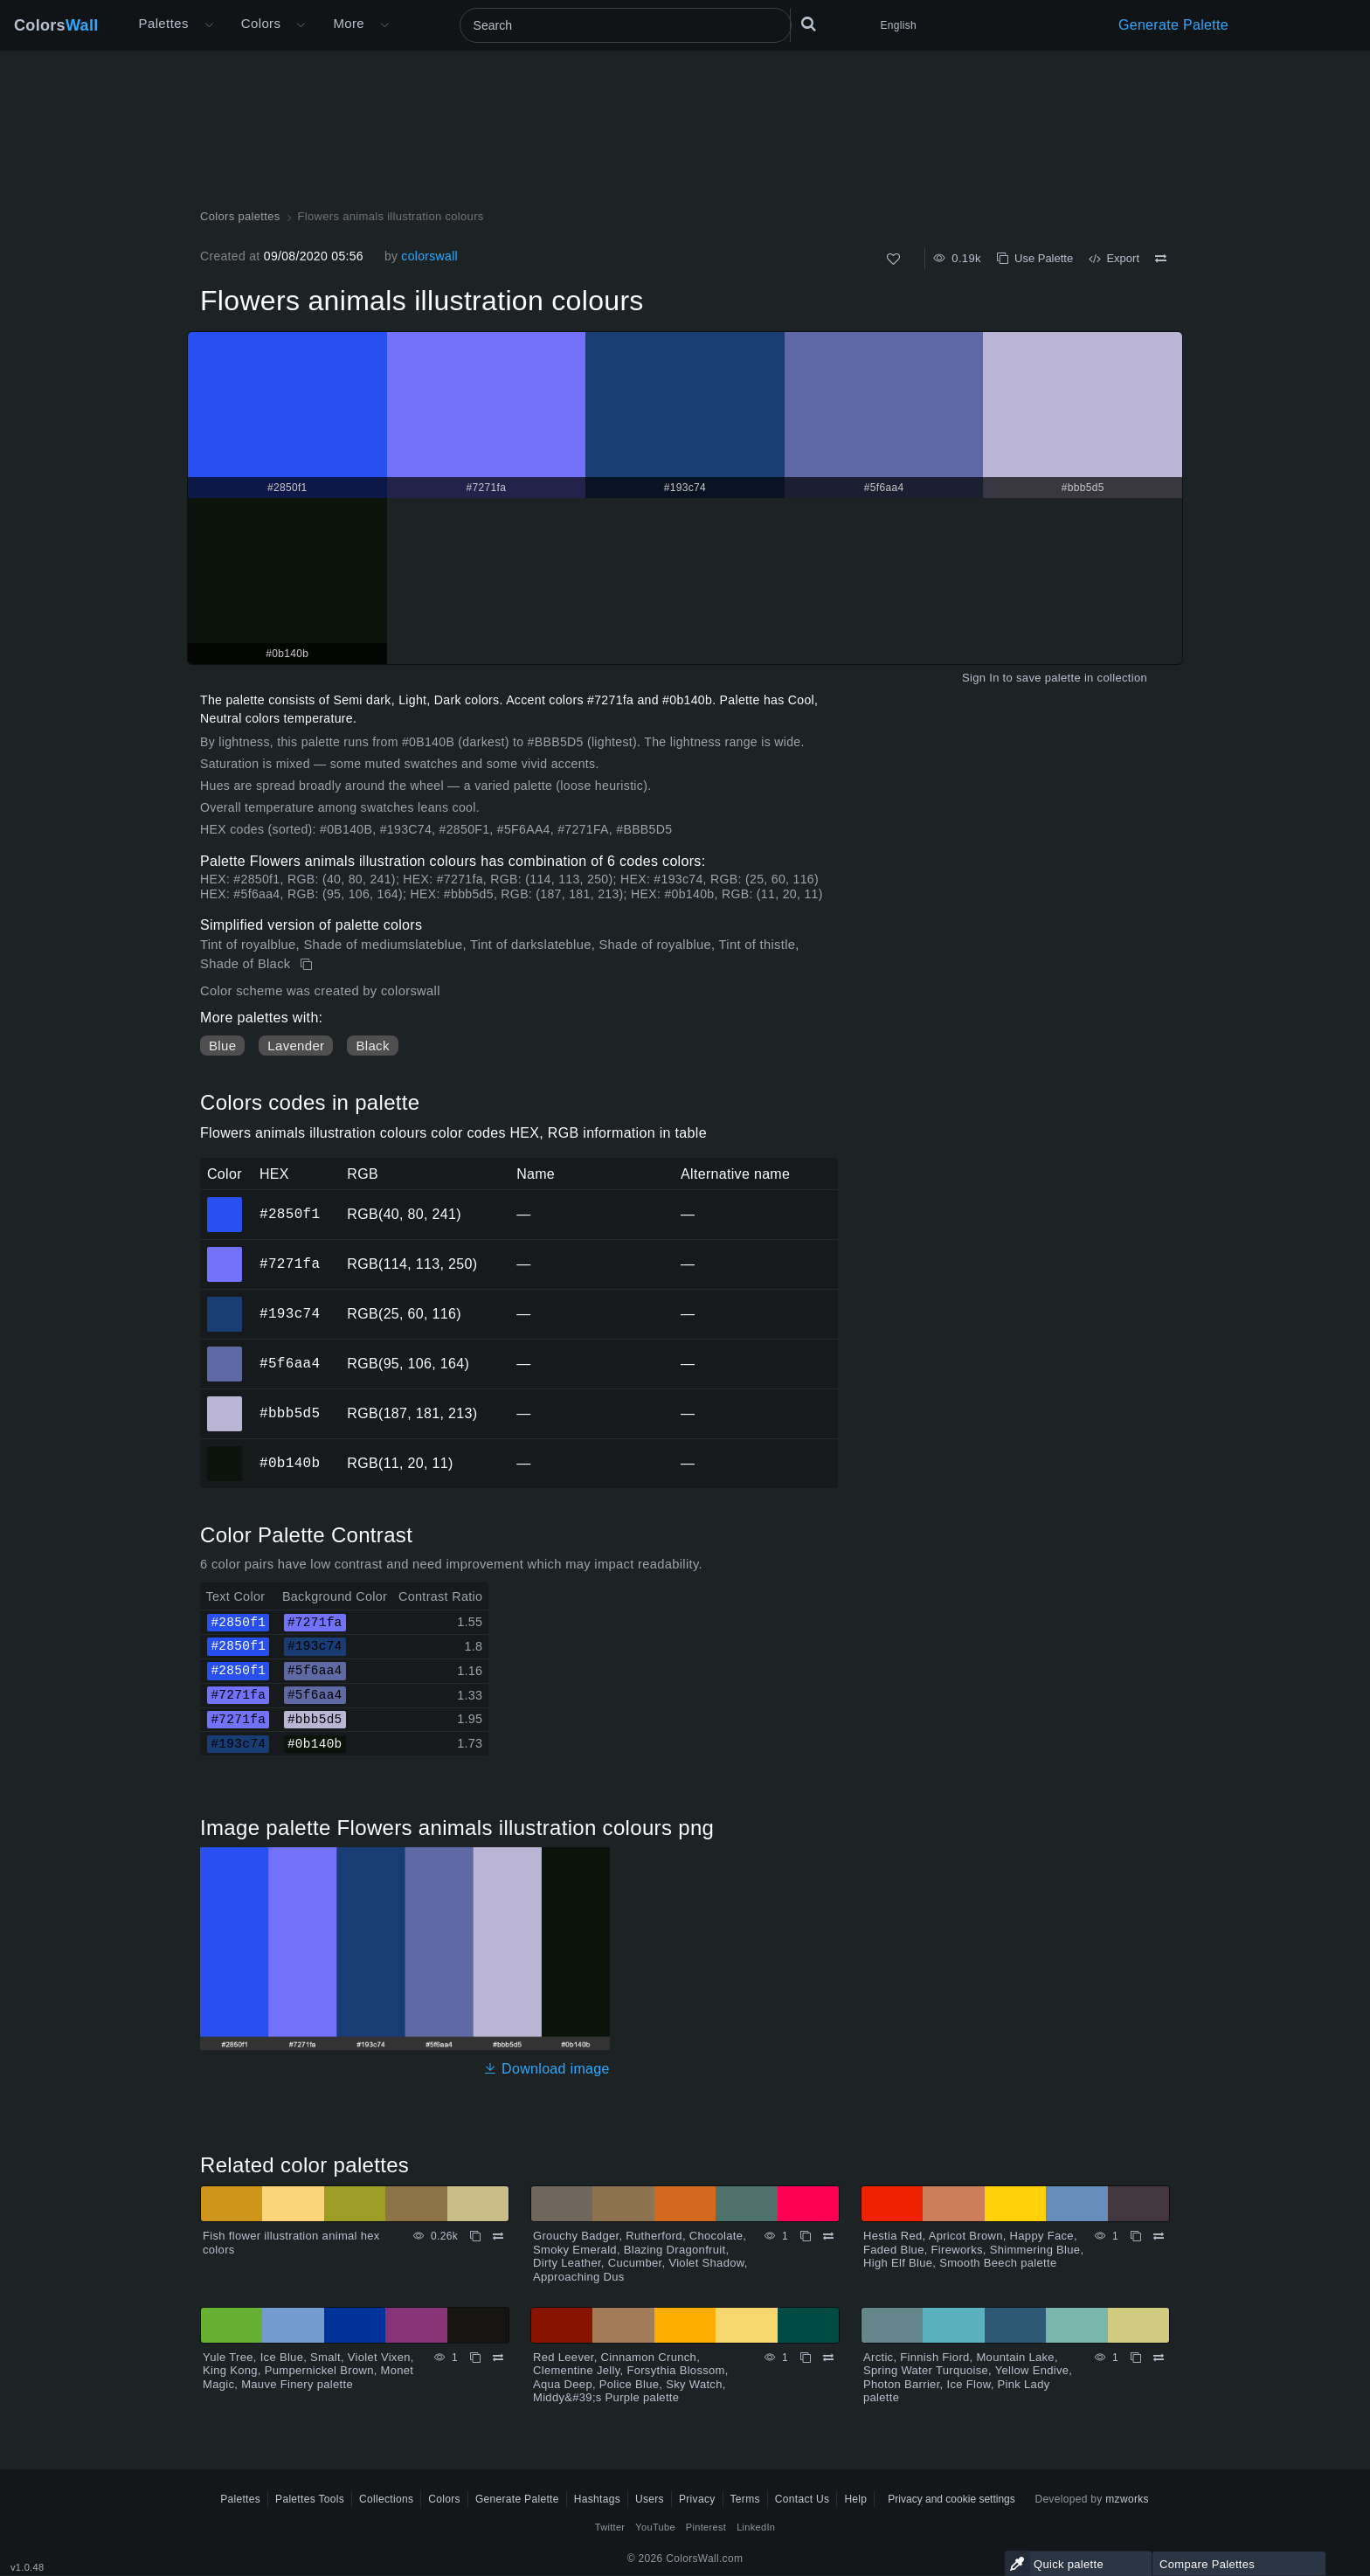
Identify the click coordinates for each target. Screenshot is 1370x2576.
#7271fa (289, 1263)
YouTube (655, 2527)
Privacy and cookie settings (951, 2499)
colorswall (429, 256)
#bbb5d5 (289, 1413)
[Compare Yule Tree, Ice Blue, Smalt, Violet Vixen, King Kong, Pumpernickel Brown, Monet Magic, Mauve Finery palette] (498, 2357)
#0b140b (289, 1462)
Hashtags (597, 2499)
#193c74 (289, 1313)
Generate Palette (1173, 24)
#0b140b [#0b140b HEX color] (225, 1451)
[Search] (626, 25)
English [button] (899, 25)
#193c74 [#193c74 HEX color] (225, 1302)
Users (649, 2499)
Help (855, 2499)
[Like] (893, 259)
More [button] (348, 23)
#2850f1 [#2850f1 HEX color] (225, 1202)
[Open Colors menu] (300, 25)
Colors (56, 25)
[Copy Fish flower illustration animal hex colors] (475, 2236)
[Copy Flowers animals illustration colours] (308, 964)
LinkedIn (756, 2527)
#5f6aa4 (289, 1363)
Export (1114, 258)
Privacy (697, 2499)
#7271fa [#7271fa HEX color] (225, 1252)
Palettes (164, 23)
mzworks (1127, 2499)
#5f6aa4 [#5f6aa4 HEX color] (225, 1352)
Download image (546, 2068)
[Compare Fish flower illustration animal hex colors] (498, 2236)
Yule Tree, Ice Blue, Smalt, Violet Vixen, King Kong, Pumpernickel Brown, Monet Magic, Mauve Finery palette (308, 2371)
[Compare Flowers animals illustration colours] (1160, 258)
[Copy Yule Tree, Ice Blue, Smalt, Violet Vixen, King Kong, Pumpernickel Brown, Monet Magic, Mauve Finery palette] (475, 2357)
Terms (745, 2499)
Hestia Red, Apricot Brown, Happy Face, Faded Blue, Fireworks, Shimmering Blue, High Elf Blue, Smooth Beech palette (973, 2249)
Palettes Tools (309, 2499)
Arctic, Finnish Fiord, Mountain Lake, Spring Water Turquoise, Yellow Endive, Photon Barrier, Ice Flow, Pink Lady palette (967, 2378)
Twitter (610, 2527)
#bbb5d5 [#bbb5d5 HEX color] (225, 1401)
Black (372, 1045)
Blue (222, 1045)
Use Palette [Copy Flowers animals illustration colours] (1035, 258)
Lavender (295, 1045)
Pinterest (706, 2527)
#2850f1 (289, 1213)
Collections (386, 2499)
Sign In (981, 677)
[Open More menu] (208, 25)
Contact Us (802, 2499)
